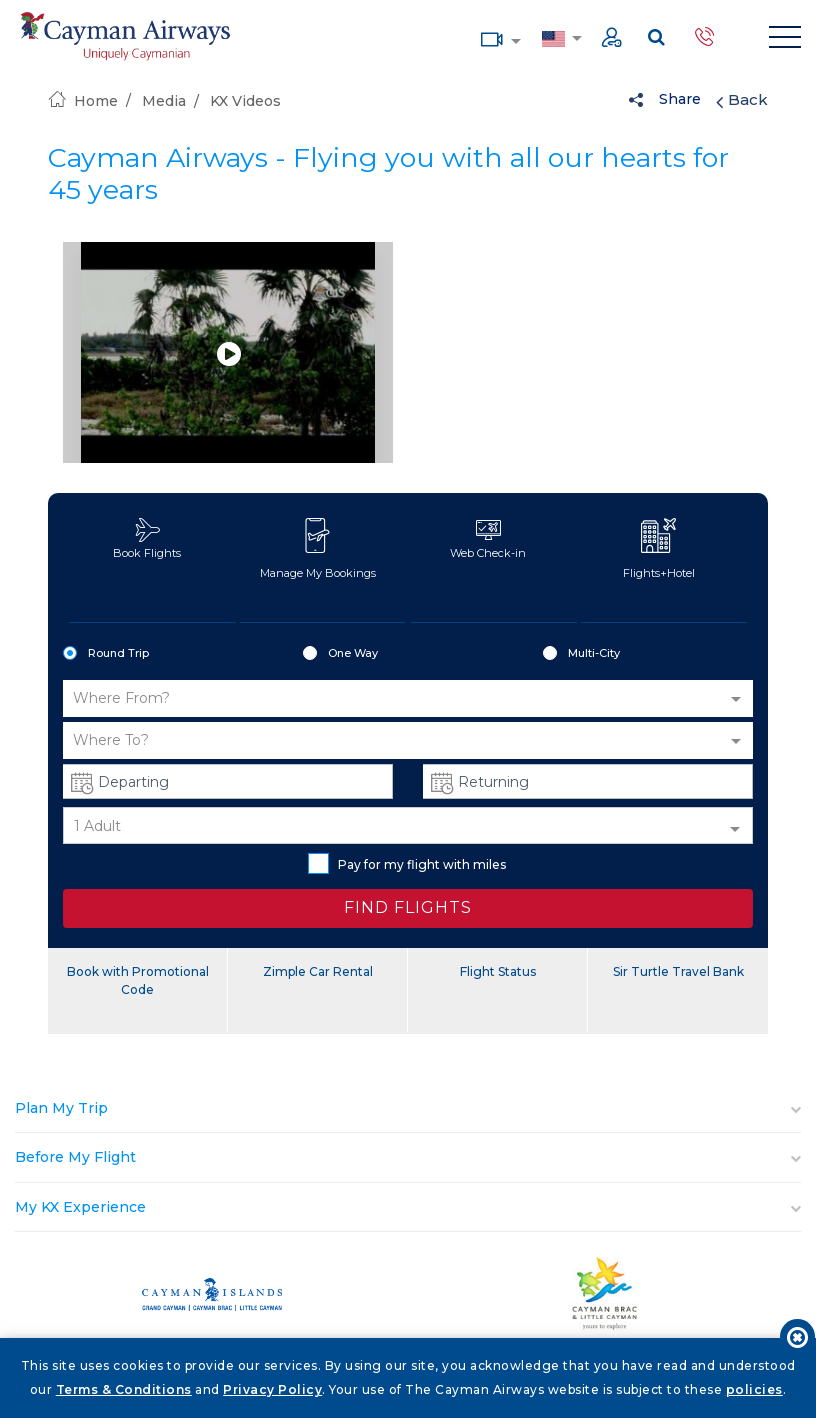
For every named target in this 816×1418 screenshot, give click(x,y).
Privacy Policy (272, 1389)
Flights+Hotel (659, 549)
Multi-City (581, 654)
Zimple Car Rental (318, 971)
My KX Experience (80, 1207)
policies (754, 1389)
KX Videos (245, 101)
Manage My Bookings (318, 549)
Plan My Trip (61, 1108)
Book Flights (147, 539)
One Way (340, 654)
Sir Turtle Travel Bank (678, 971)
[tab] (408, 1108)
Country (553, 37)
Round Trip (106, 654)
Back (742, 100)
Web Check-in (488, 539)
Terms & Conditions (124, 1389)
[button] (408, 698)
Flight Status (498, 971)
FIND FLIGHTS (408, 907)
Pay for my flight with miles (407, 863)
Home (83, 101)
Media (492, 37)
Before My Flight (75, 1157)
